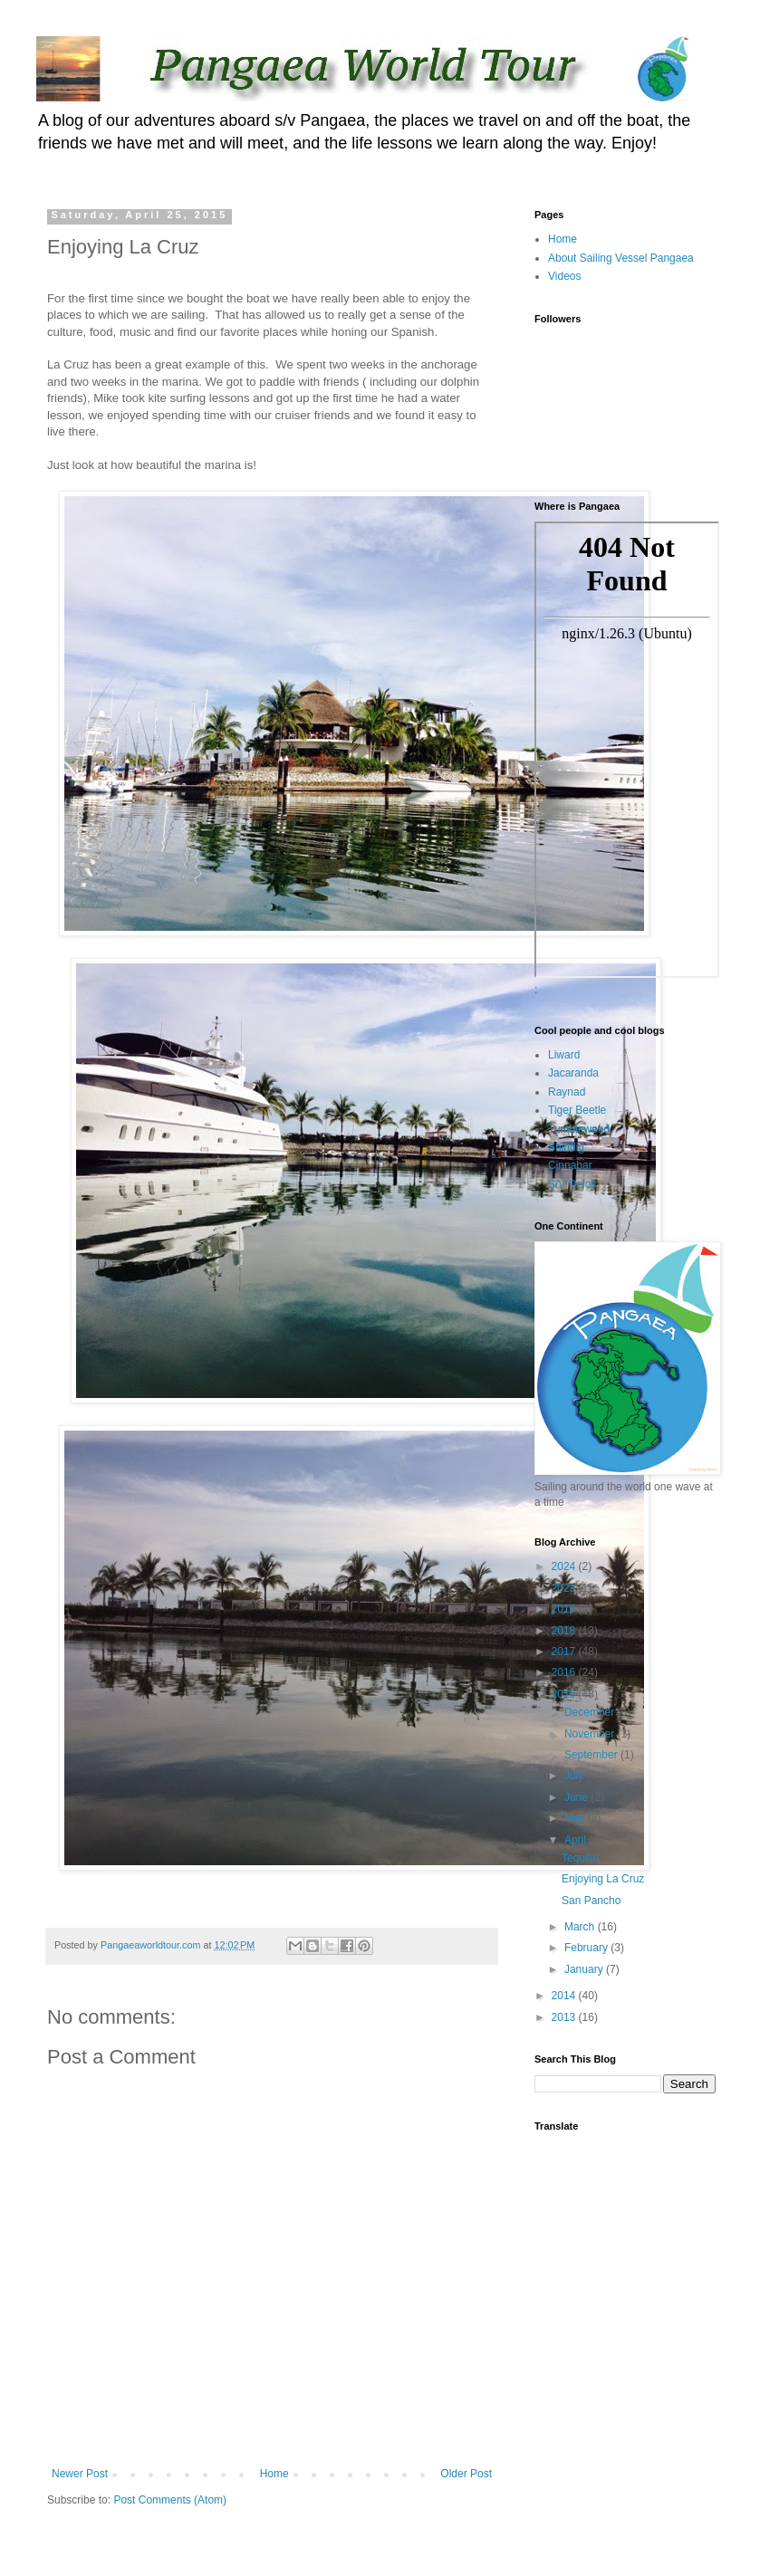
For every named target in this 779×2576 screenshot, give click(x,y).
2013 (565, 2017)
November (591, 1734)
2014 (565, 1995)
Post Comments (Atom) (169, 2500)
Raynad (566, 1092)
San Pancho (591, 1900)
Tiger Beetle (577, 1110)
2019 (565, 1609)
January (585, 1969)
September (592, 1754)
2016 (565, 1672)
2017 (565, 1651)
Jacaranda (573, 1073)
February (587, 1947)
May (576, 1818)
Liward (564, 1055)
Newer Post (80, 2473)
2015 (565, 1694)
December (591, 1712)
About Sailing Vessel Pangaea (621, 258)
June (577, 1797)
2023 (565, 1588)
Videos (564, 276)
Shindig (566, 1147)
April (576, 1840)
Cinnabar (570, 1165)
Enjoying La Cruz (603, 1878)
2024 (565, 1566)
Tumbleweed (579, 1129)
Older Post (466, 2473)
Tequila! (580, 1858)
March (581, 1926)
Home (274, 2473)
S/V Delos (572, 1184)
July (575, 1775)
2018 (565, 1630)
